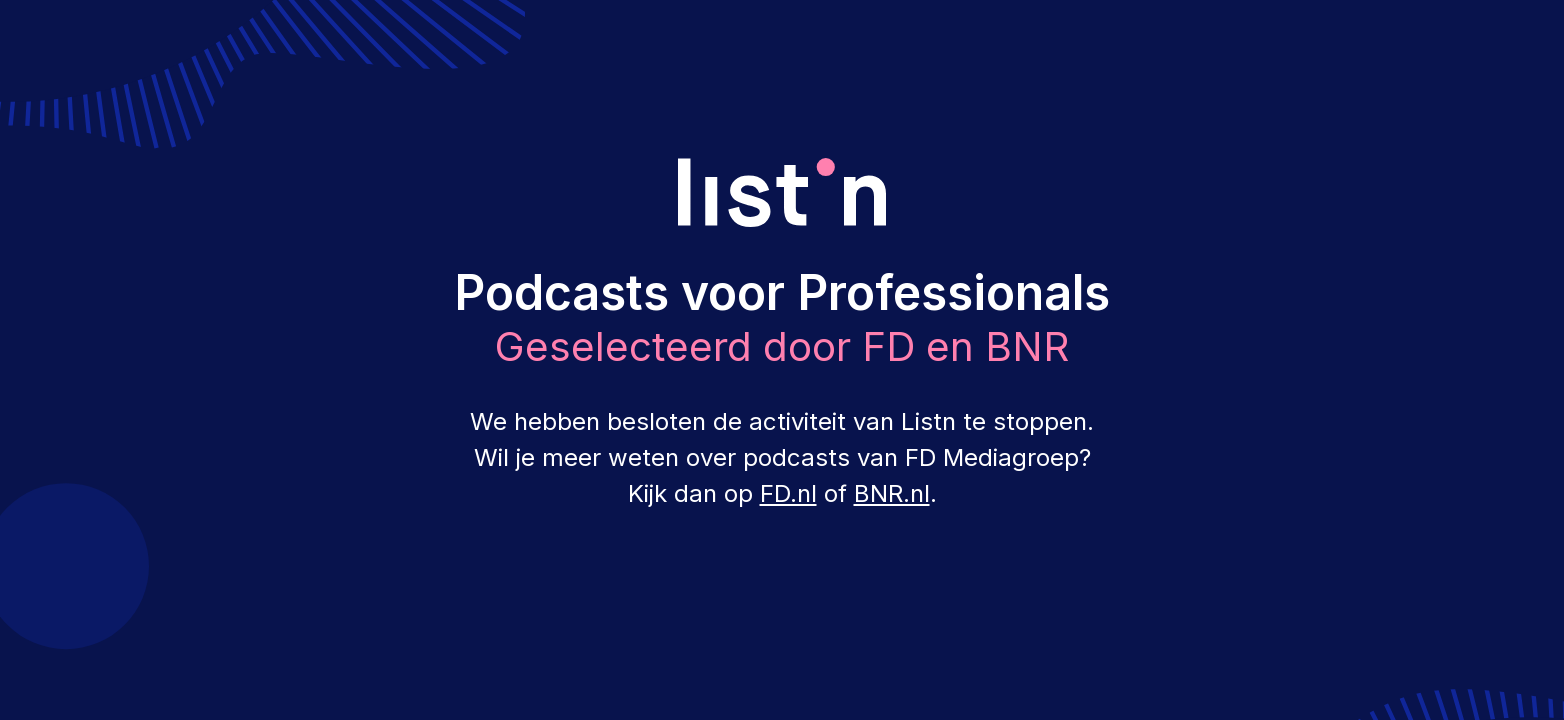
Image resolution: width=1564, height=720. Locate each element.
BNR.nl (892, 493)
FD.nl (788, 493)
